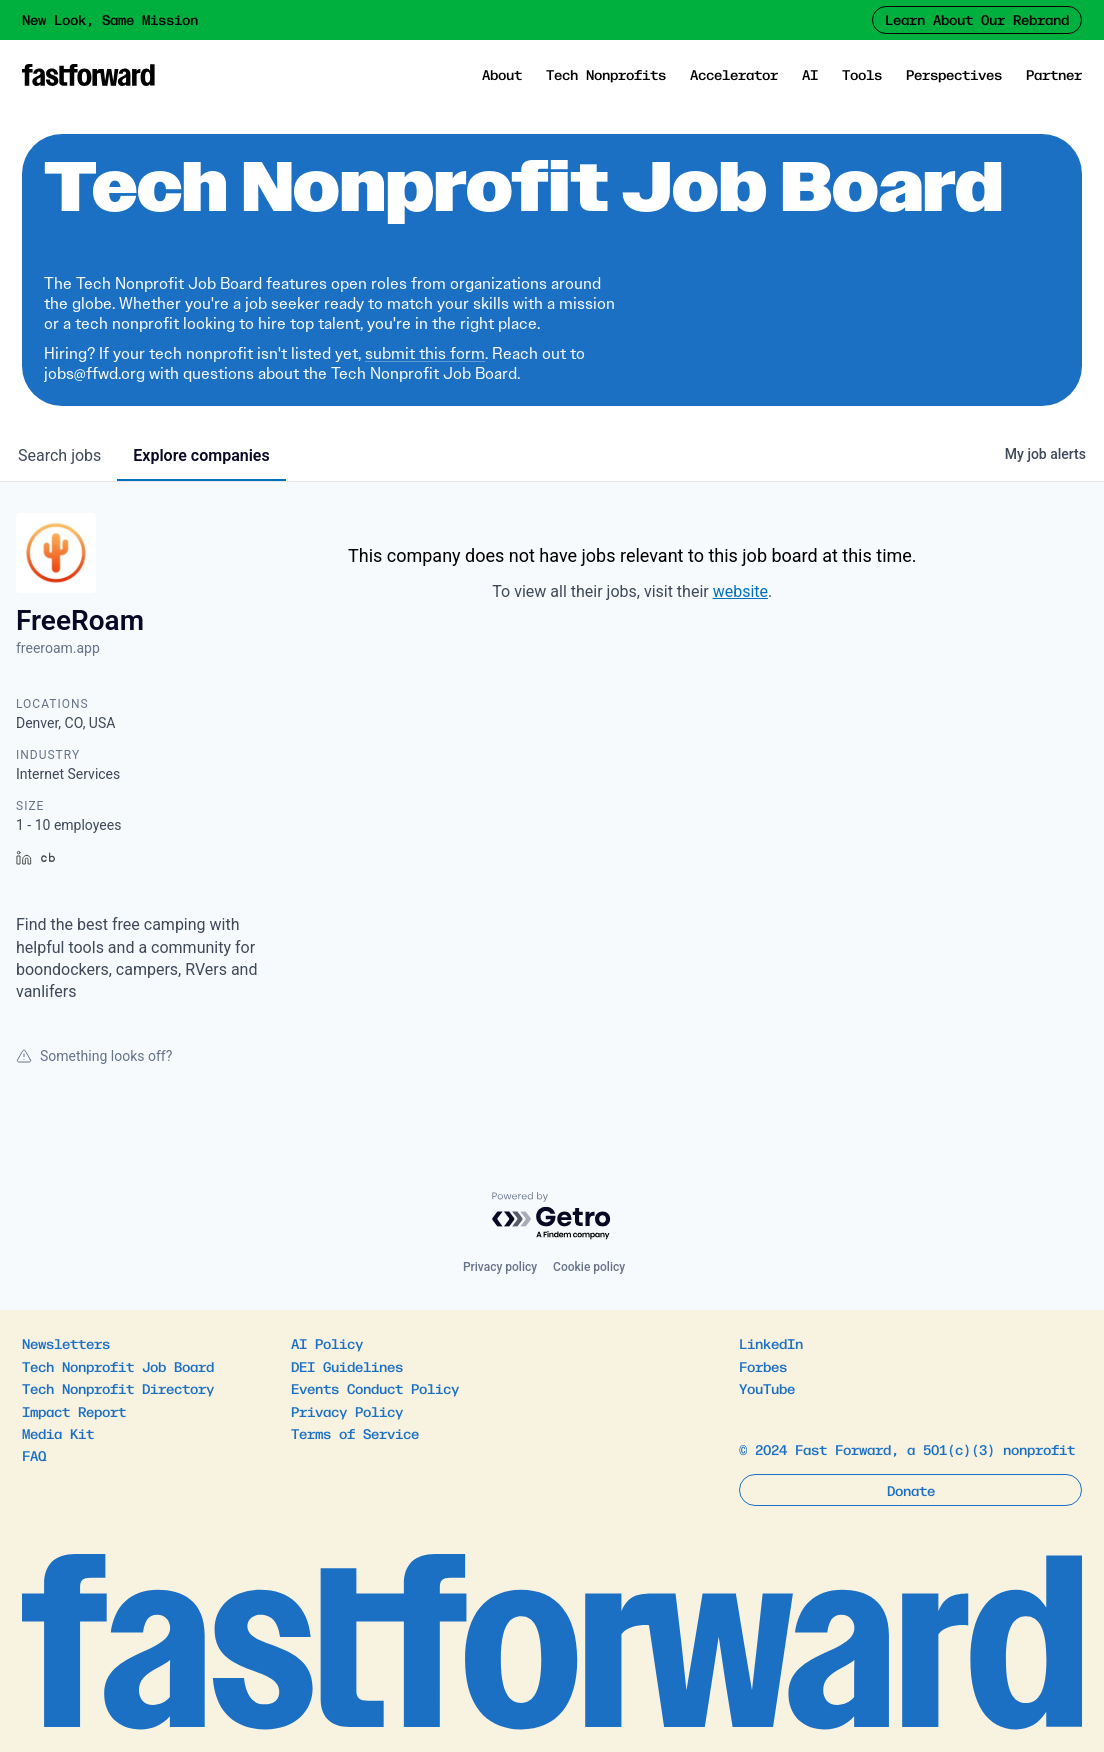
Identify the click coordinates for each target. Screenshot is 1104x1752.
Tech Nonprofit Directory (118, 1388)
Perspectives (954, 74)
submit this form (425, 353)
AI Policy (327, 1343)
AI (810, 74)
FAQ (34, 1455)
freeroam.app (58, 648)
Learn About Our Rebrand (977, 19)
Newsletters (66, 1343)
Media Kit (58, 1433)
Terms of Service (355, 1433)
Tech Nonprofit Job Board (118, 1366)
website (740, 591)
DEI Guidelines (347, 1366)
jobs (59, 455)
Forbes (763, 1366)
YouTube (767, 1388)
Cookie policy (589, 1267)
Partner (1054, 74)
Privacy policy (500, 1267)
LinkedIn (771, 1343)
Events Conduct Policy (375, 1388)
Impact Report (74, 1411)
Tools (862, 74)
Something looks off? (94, 1056)
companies (201, 455)
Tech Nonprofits (606, 74)
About (502, 74)
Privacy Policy (347, 1411)
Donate (911, 1490)
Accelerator (734, 74)
